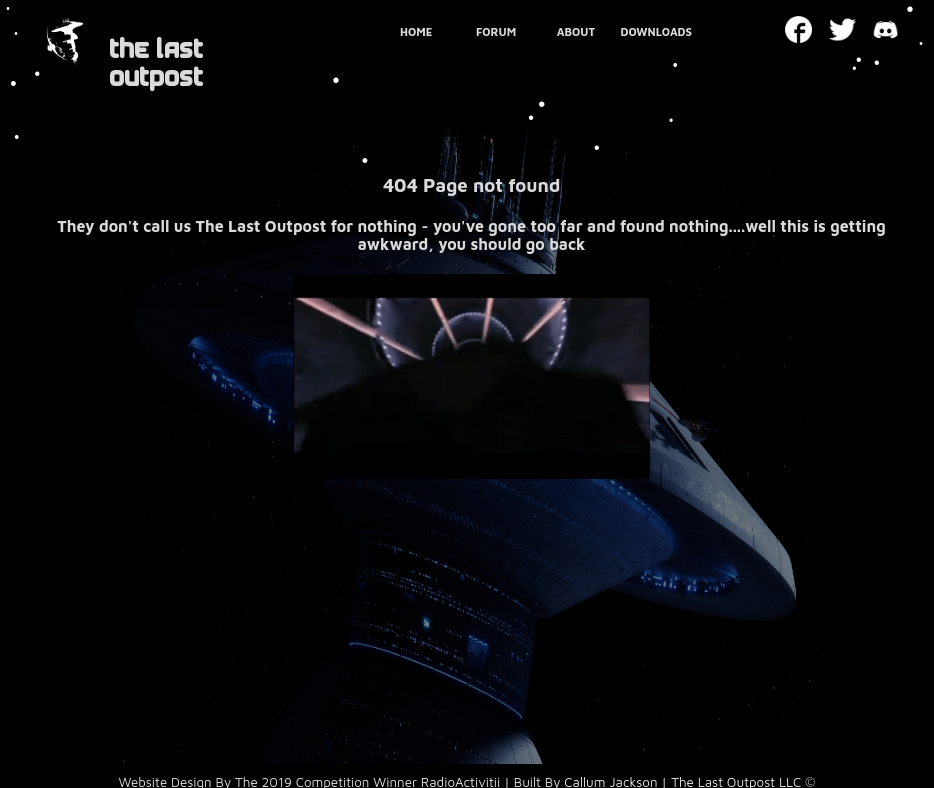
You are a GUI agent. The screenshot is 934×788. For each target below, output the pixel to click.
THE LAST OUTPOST (156, 63)
